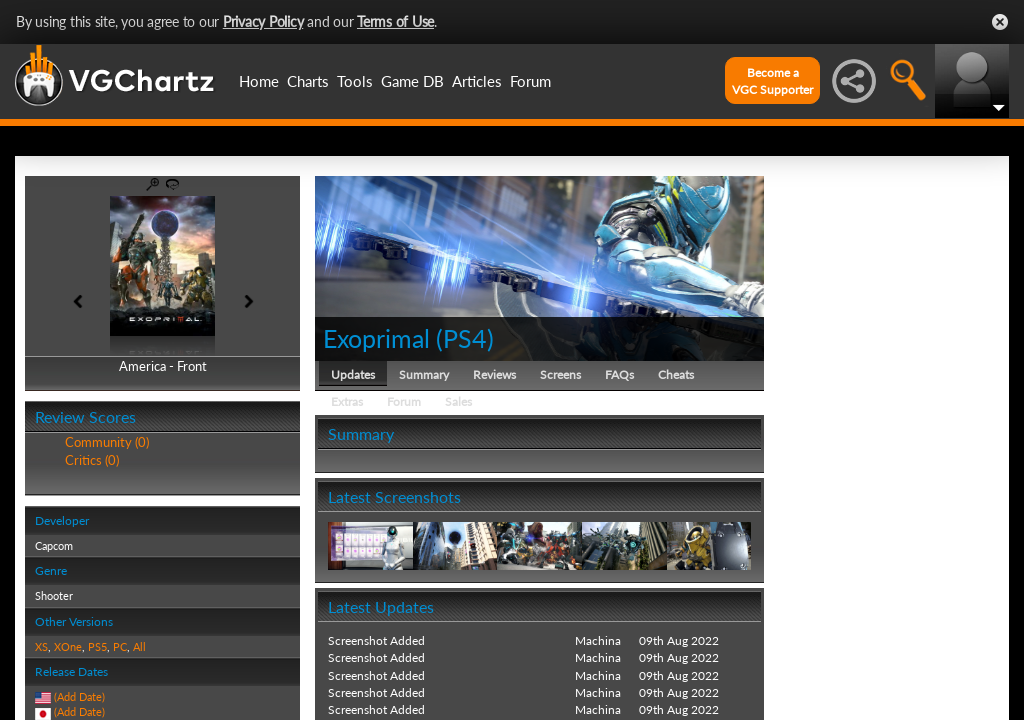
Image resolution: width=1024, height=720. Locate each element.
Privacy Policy (263, 21)
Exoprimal (376, 338)
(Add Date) (79, 696)
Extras (347, 401)
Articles (477, 81)
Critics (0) (92, 460)
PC (120, 646)
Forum (530, 81)
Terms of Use (395, 21)
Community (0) (107, 442)
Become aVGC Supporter (772, 81)
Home (259, 81)
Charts (308, 81)
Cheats (676, 374)
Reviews (494, 374)
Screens (560, 374)
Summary (424, 374)
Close (1000, 22)
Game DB (412, 81)
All (139, 646)
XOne (68, 646)
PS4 (465, 338)
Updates (353, 374)
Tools (355, 81)
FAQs (619, 374)
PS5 (97, 646)
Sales (458, 401)
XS (41, 646)
